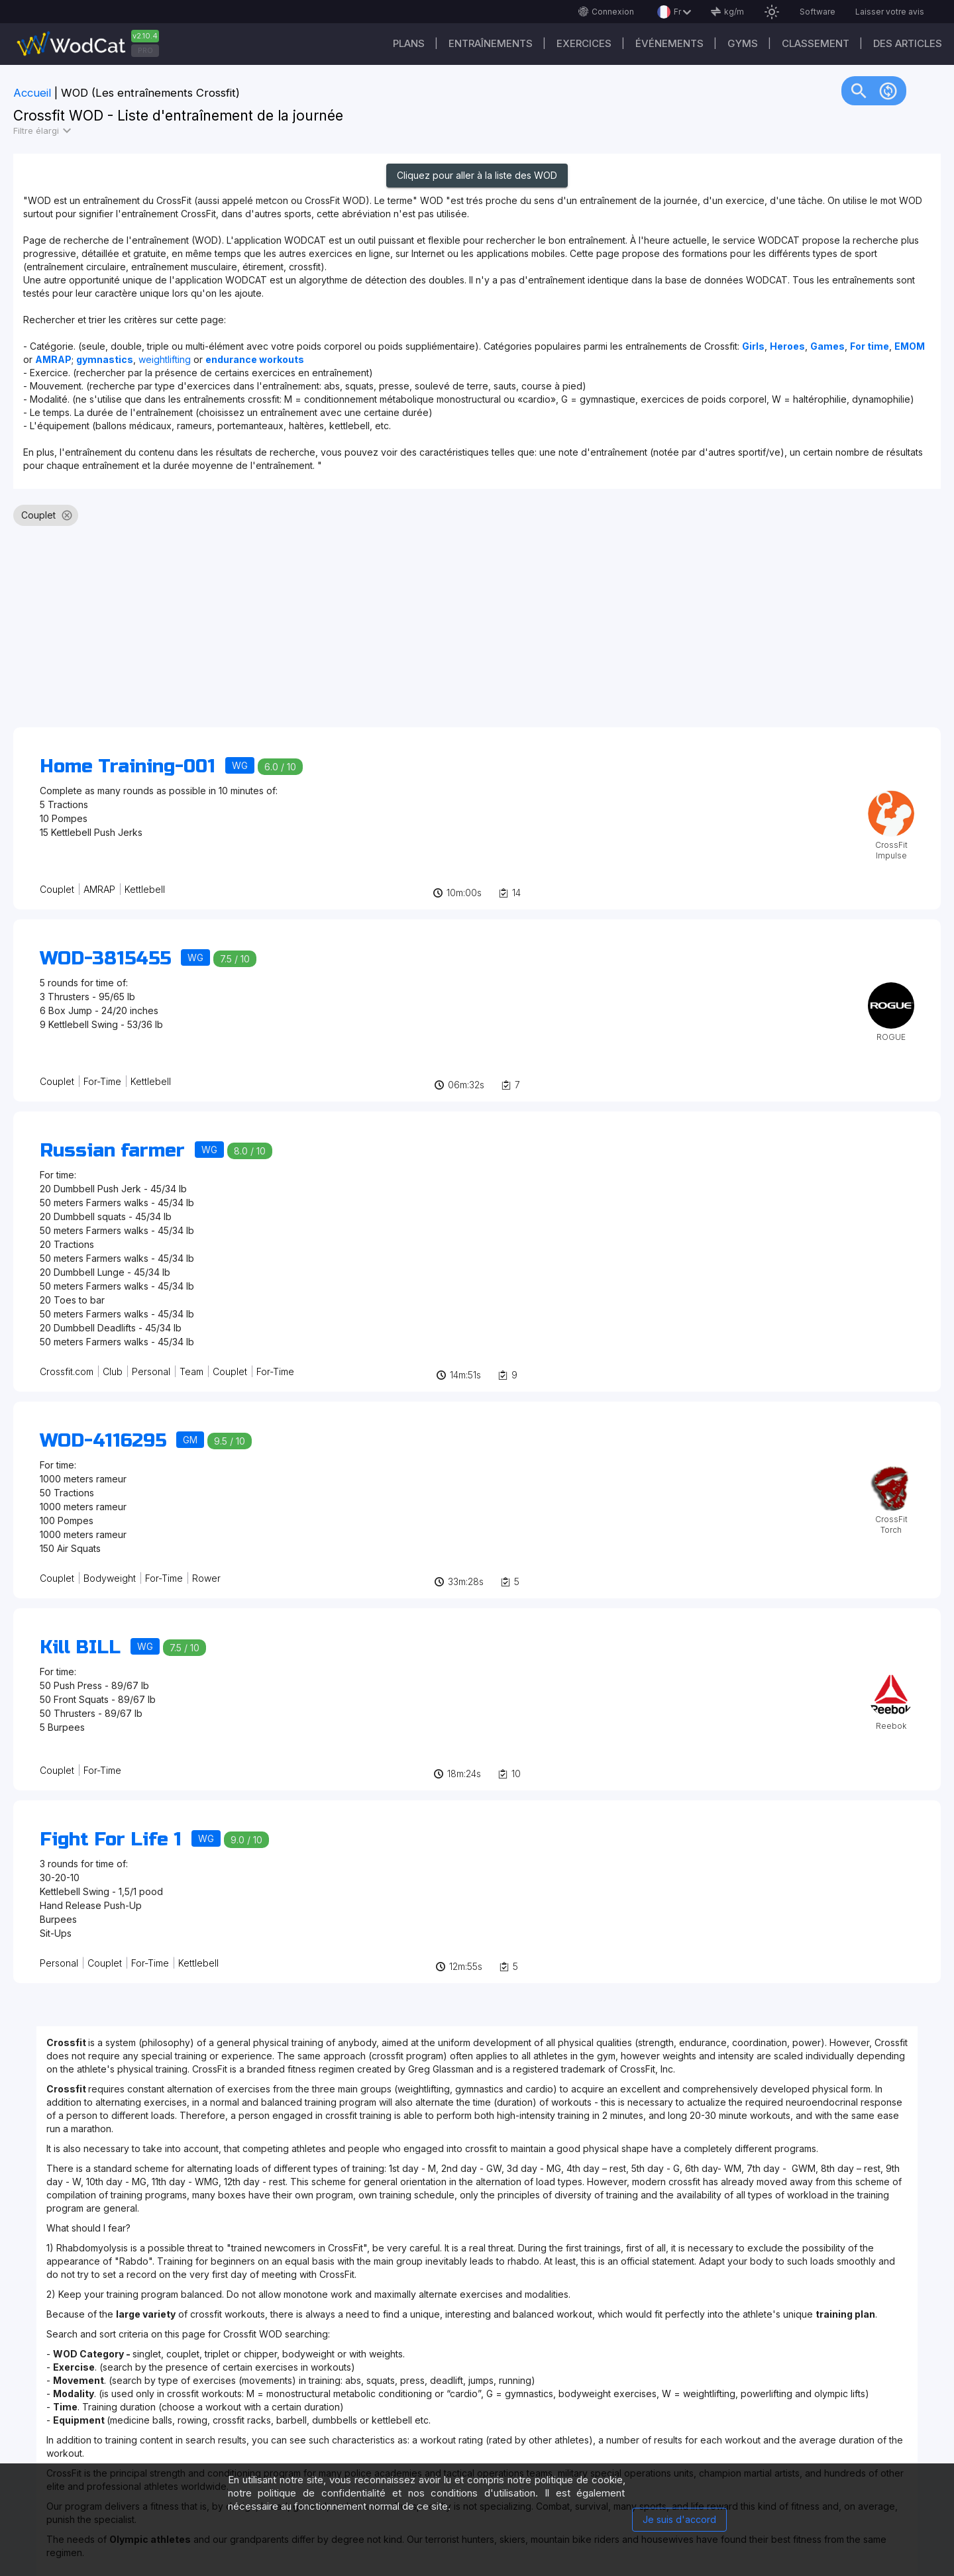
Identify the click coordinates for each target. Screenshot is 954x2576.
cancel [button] (67, 515)
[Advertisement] (410, 633)
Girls (753, 346)
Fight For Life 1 (111, 1839)
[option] (34, 515)
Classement (815, 43)
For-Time (102, 1081)
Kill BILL (80, 1647)
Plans (409, 43)
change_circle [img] (888, 90)
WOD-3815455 (105, 958)
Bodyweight (109, 1578)
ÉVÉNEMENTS (669, 43)
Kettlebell (145, 889)
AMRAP (99, 889)
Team (191, 1371)
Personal (151, 1371)
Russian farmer (112, 1150)
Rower (206, 1578)
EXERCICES (583, 43)
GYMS (742, 43)
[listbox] (477, 520)
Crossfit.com (66, 1371)
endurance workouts (254, 359)
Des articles (907, 43)
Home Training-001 (127, 766)
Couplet (57, 889)
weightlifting (165, 359)
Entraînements (491, 43)
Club (113, 1371)
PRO (145, 50)
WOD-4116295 (103, 1440)
